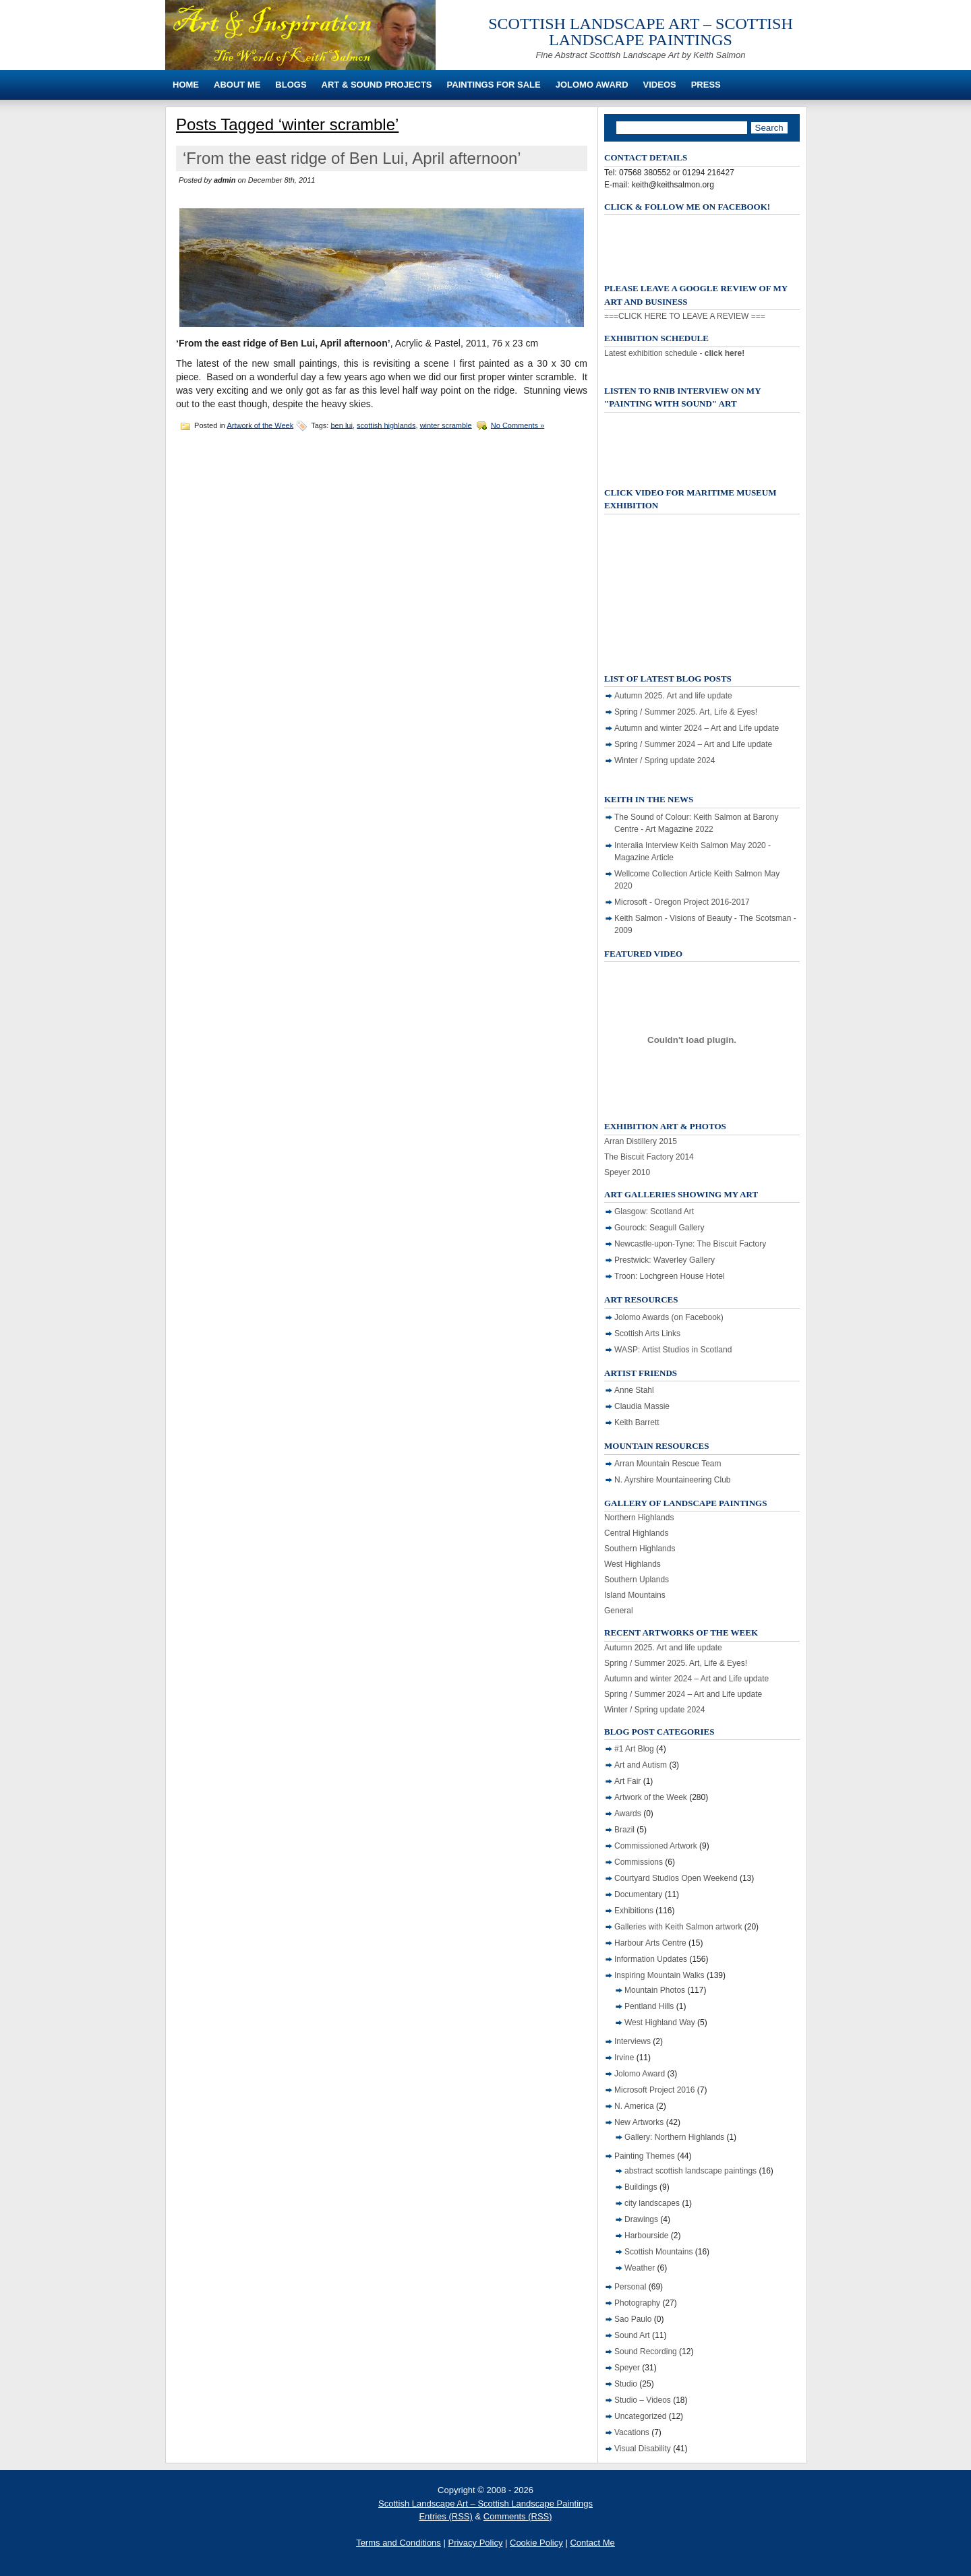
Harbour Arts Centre (650, 1943)
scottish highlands (386, 425)
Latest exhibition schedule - (674, 353)
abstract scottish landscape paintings (690, 2171)
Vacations (631, 2432)
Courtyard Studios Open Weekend (676, 1878)
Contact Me (592, 2543)
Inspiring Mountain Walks (659, 1975)
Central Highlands (636, 1533)
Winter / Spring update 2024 (664, 760)
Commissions (638, 1862)
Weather (639, 2268)
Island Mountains (635, 1595)
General (618, 1610)
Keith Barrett (636, 1422)
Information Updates (650, 1959)
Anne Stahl (634, 1390)
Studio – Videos (642, 2400)
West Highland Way (659, 2022)
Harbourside (646, 2235)
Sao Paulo (632, 2319)
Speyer (627, 2367)
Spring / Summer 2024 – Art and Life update (693, 744)
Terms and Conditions (398, 2543)
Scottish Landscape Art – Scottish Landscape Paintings (640, 32)
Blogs (290, 85)
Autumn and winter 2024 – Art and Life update (696, 728)
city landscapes (652, 2203)
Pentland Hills (649, 2006)
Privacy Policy (475, 2543)
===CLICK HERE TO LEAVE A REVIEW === (684, 316)
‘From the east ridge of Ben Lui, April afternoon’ (352, 158)
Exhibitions (633, 1910)
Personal (630, 2287)
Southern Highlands (639, 1548)
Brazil (624, 1829)
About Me (237, 85)
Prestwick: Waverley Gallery (664, 1260)
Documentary (638, 1894)
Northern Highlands (639, 1517)
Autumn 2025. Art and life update (673, 695)
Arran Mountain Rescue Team (668, 1463)
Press (706, 85)
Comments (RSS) (517, 2516)
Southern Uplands (636, 1579)
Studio (625, 2384)
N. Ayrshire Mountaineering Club (672, 1480)
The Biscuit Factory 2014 (649, 1157)
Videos (659, 85)
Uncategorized (640, 2416)
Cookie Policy (536, 2543)
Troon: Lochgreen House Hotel (669, 1276)
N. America (634, 2106)
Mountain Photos (654, 1990)
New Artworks (639, 2122)
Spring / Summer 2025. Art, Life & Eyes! (685, 712)
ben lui (342, 425)
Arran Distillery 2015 (640, 1141)
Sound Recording (645, 2351)
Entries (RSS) (445, 2516)
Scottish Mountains (658, 2251)
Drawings (641, 2219)
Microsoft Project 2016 (654, 2090)
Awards (627, 1813)
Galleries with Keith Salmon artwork (678, 1926)
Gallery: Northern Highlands (674, 2137)
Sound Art (632, 2335)
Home (186, 85)
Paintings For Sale (494, 85)
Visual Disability (642, 2448)
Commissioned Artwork (655, 1846)
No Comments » (517, 425)
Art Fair (627, 1781)
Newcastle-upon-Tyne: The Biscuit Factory (690, 1244)
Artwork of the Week (260, 425)
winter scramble (446, 425)
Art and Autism (640, 1765)
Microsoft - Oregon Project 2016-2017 (682, 902)
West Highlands (632, 1564)
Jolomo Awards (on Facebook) (669, 1317)
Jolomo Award (592, 85)
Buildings (640, 2187)
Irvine (624, 2057)
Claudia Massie (642, 1406)
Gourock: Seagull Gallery (659, 1227)
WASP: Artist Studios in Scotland (673, 1349)
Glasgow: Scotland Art (654, 1211)
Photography (637, 2303)
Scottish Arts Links (647, 1333)
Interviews (632, 2041)
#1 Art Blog (634, 1749)
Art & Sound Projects (377, 85)
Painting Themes (644, 2156)
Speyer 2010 (627, 1172)
